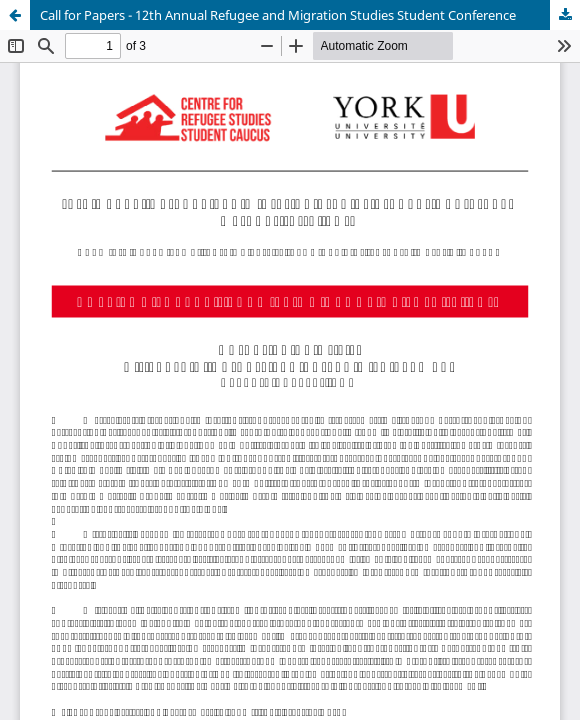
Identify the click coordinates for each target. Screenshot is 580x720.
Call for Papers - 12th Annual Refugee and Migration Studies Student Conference (278, 15)
